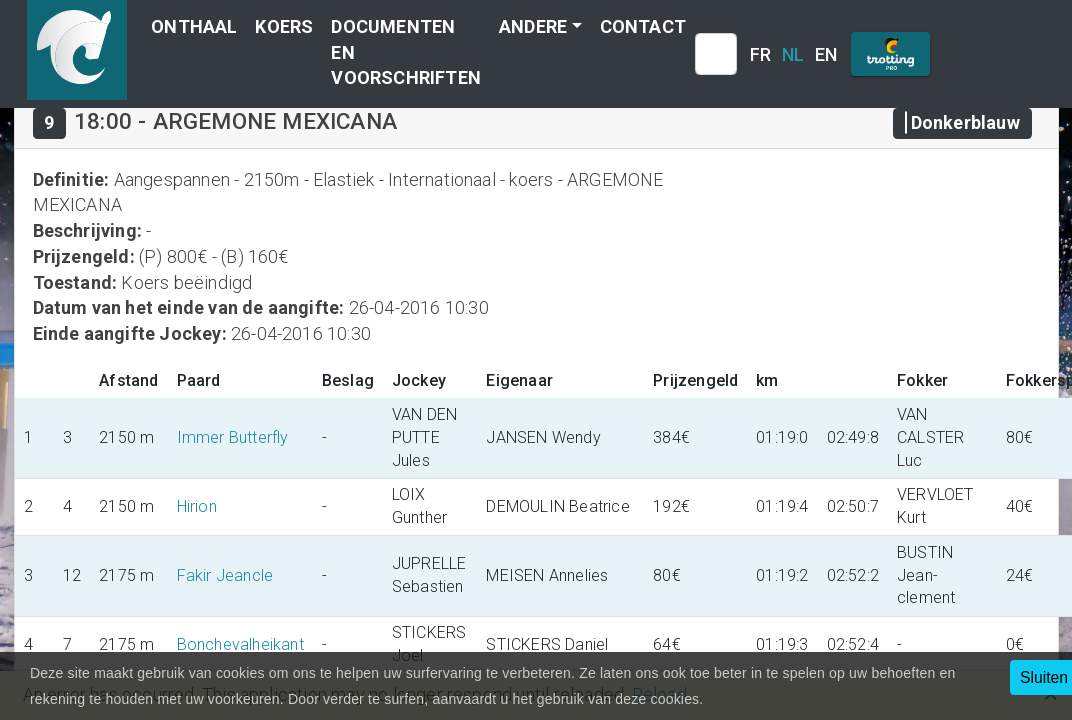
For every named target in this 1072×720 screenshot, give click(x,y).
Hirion (197, 506)
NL (793, 54)
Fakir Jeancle (225, 575)
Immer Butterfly (233, 437)
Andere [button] (533, 26)
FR (760, 54)
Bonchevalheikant (240, 644)
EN (826, 54)
